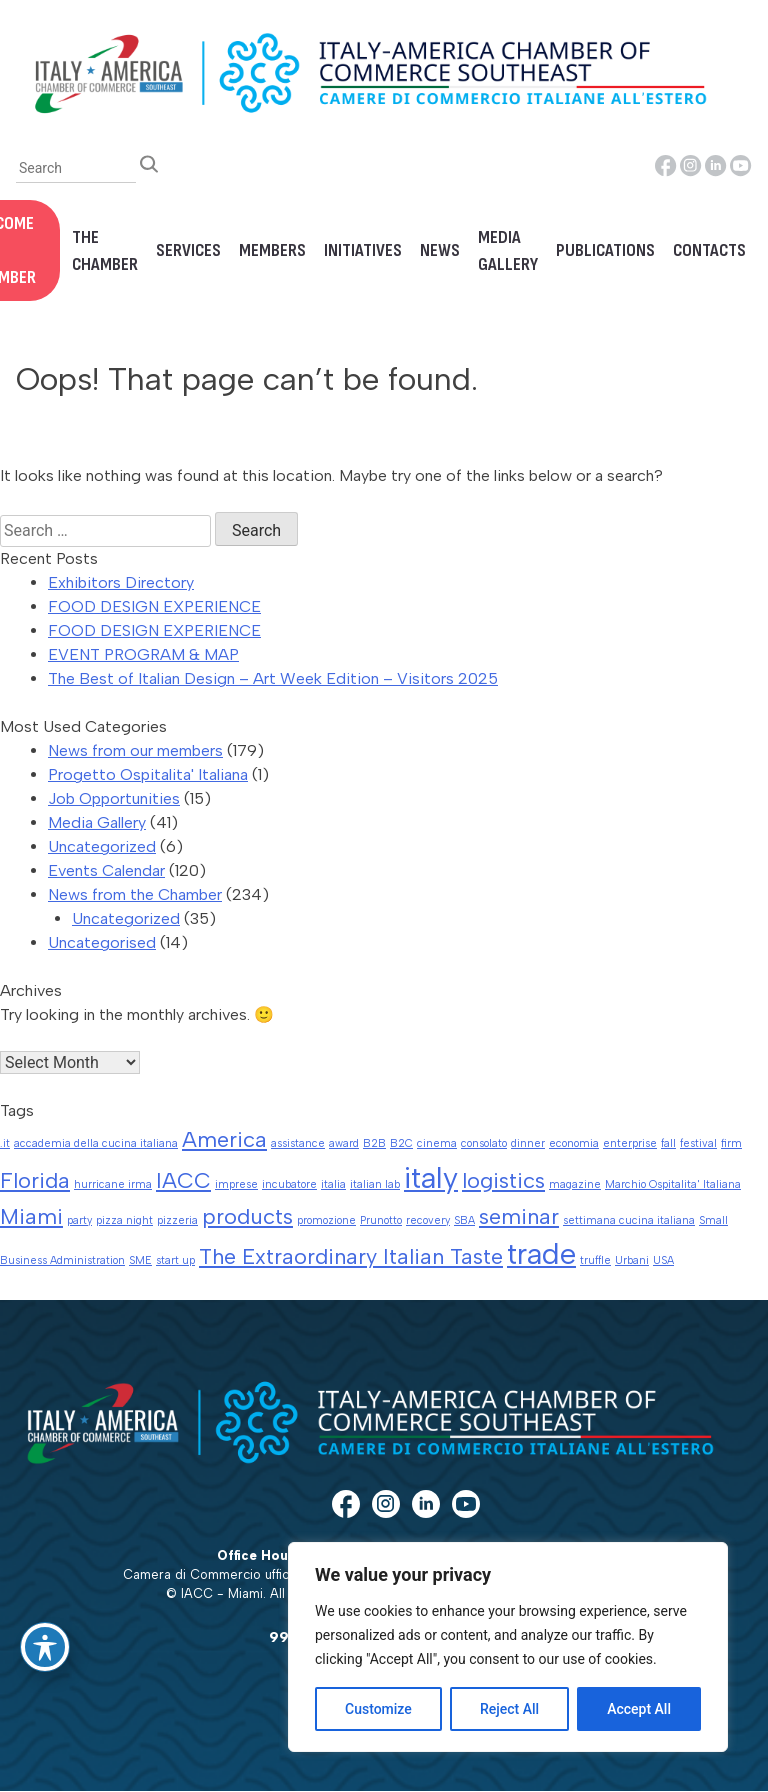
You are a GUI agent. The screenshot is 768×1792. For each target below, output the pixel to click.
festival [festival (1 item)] (698, 1143)
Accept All (639, 1709)
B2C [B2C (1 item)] (401, 1143)
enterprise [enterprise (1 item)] (630, 1143)
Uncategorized (102, 846)
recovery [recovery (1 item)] (428, 1220)
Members (272, 250)
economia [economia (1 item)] (574, 1143)
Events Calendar (106, 870)
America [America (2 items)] (224, 1139)
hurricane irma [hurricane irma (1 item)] (113, 1184)
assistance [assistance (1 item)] (298, 1143)
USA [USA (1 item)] (663, 1260)
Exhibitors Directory (121, 582)
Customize (378, 1709)
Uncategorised (102, 942)
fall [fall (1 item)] (668, 1143)
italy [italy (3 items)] (431, 1177)
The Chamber (105, 251)
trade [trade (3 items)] (541, 1253)
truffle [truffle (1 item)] (595, 1260)
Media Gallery (508, 251)
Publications (605, 250)
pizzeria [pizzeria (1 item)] (177, 1220)
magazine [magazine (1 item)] (575, 1184)
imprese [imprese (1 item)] (236, 1184)
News (440, 250)
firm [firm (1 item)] (731, 1143)
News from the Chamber (135, 894)
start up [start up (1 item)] (175, 1260)
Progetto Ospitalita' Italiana (148, 774)
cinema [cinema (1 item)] (437, 1143)
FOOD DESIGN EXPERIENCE (154, 606)
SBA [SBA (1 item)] (464, 1220)
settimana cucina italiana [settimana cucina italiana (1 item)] (629, 1220)
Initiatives (363, 250)
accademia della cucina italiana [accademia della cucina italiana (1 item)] (96, 1143)
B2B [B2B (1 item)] (374, 1143)
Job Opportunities (114, 798)
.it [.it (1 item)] (5, 1143)
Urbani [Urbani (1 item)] (632, 1260)
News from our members (135, 750)
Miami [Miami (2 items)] (31, 1216)
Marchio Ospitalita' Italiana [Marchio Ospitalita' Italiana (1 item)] (673, 1184)
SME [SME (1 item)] (140, 1260)
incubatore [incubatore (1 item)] (289, 1184)
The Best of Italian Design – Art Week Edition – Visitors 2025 (273, 678)
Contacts (709, 250)
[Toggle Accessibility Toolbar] (45, 1647)
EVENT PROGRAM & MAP (143, 654)
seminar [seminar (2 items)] (519, 1216)
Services (188, 250)
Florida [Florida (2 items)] (35, 1180)
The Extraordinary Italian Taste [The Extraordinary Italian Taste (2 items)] (351, 1256)
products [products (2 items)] (247, 1216)
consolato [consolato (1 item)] (484, 1143)
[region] (508, 1647)
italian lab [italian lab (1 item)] (375, 1184)
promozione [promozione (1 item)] (326, 1220)
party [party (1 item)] (79, 1220)
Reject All (509, 1709)
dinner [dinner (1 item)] (528, 1143)
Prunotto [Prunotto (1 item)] (381, 1220)
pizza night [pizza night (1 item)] (124, 1220)
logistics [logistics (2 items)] (503, 1180)
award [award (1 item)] (344, 1143)
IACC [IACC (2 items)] (183, 1180)
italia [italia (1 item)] (333, 1184)
